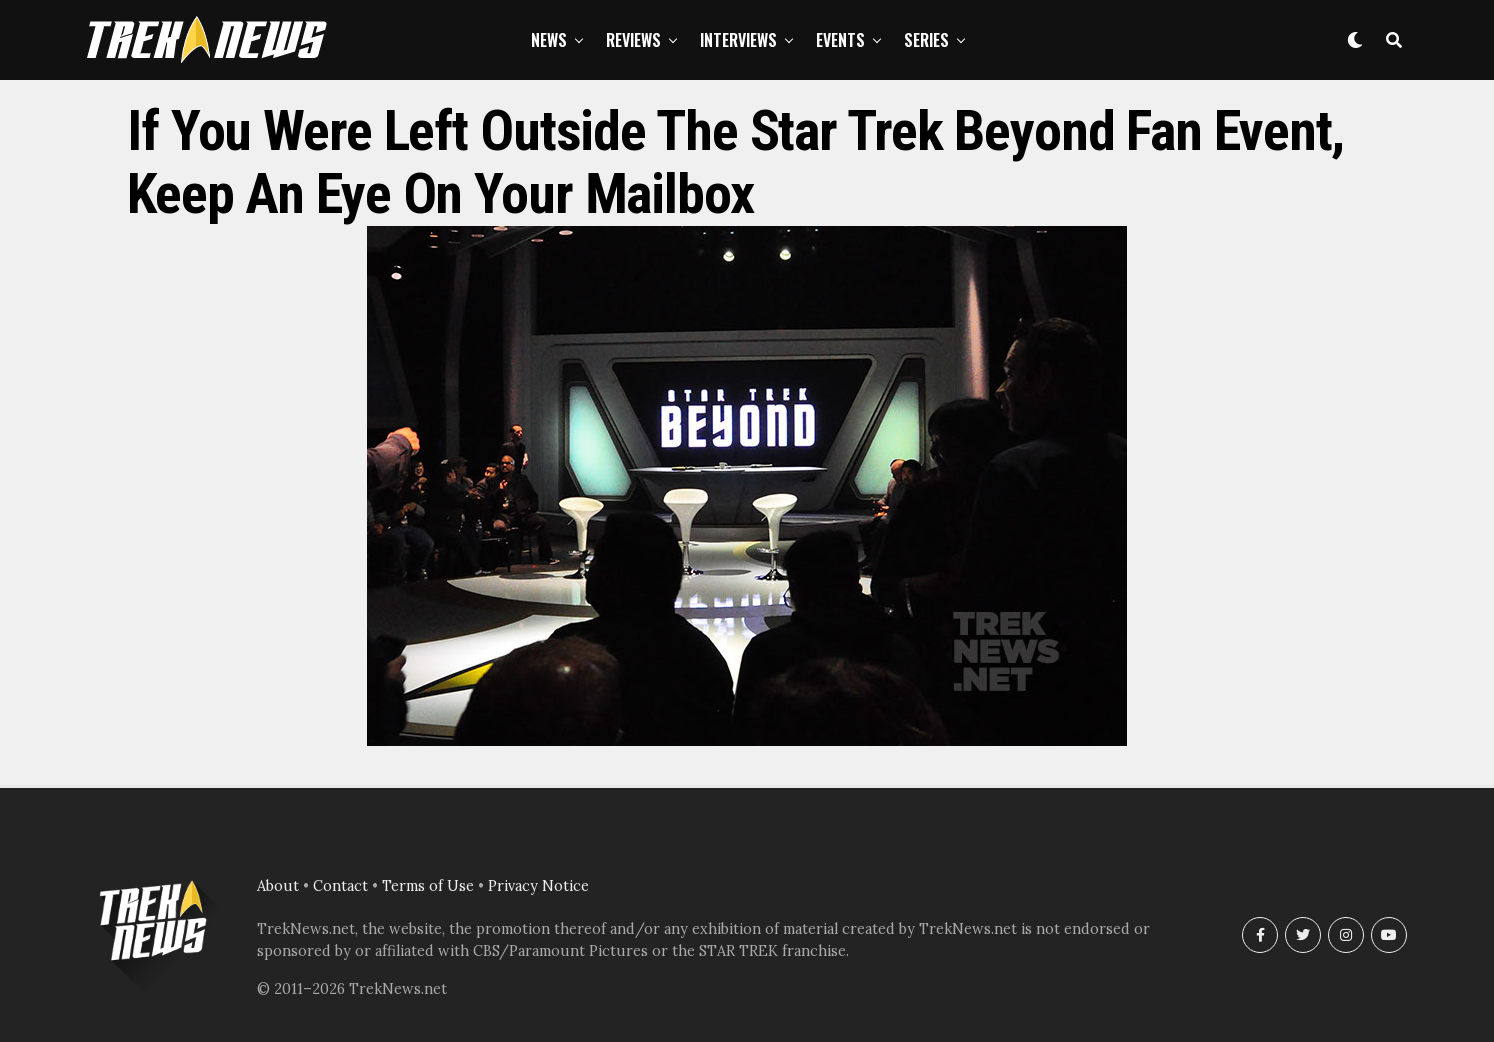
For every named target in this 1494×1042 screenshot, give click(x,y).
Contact (340, 886)
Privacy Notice (538, 886)
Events (840, 40)
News (549, 40)
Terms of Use (428, 886)
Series (926, 40)
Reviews (633, 40)
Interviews (738, 40)
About (278, 886)
